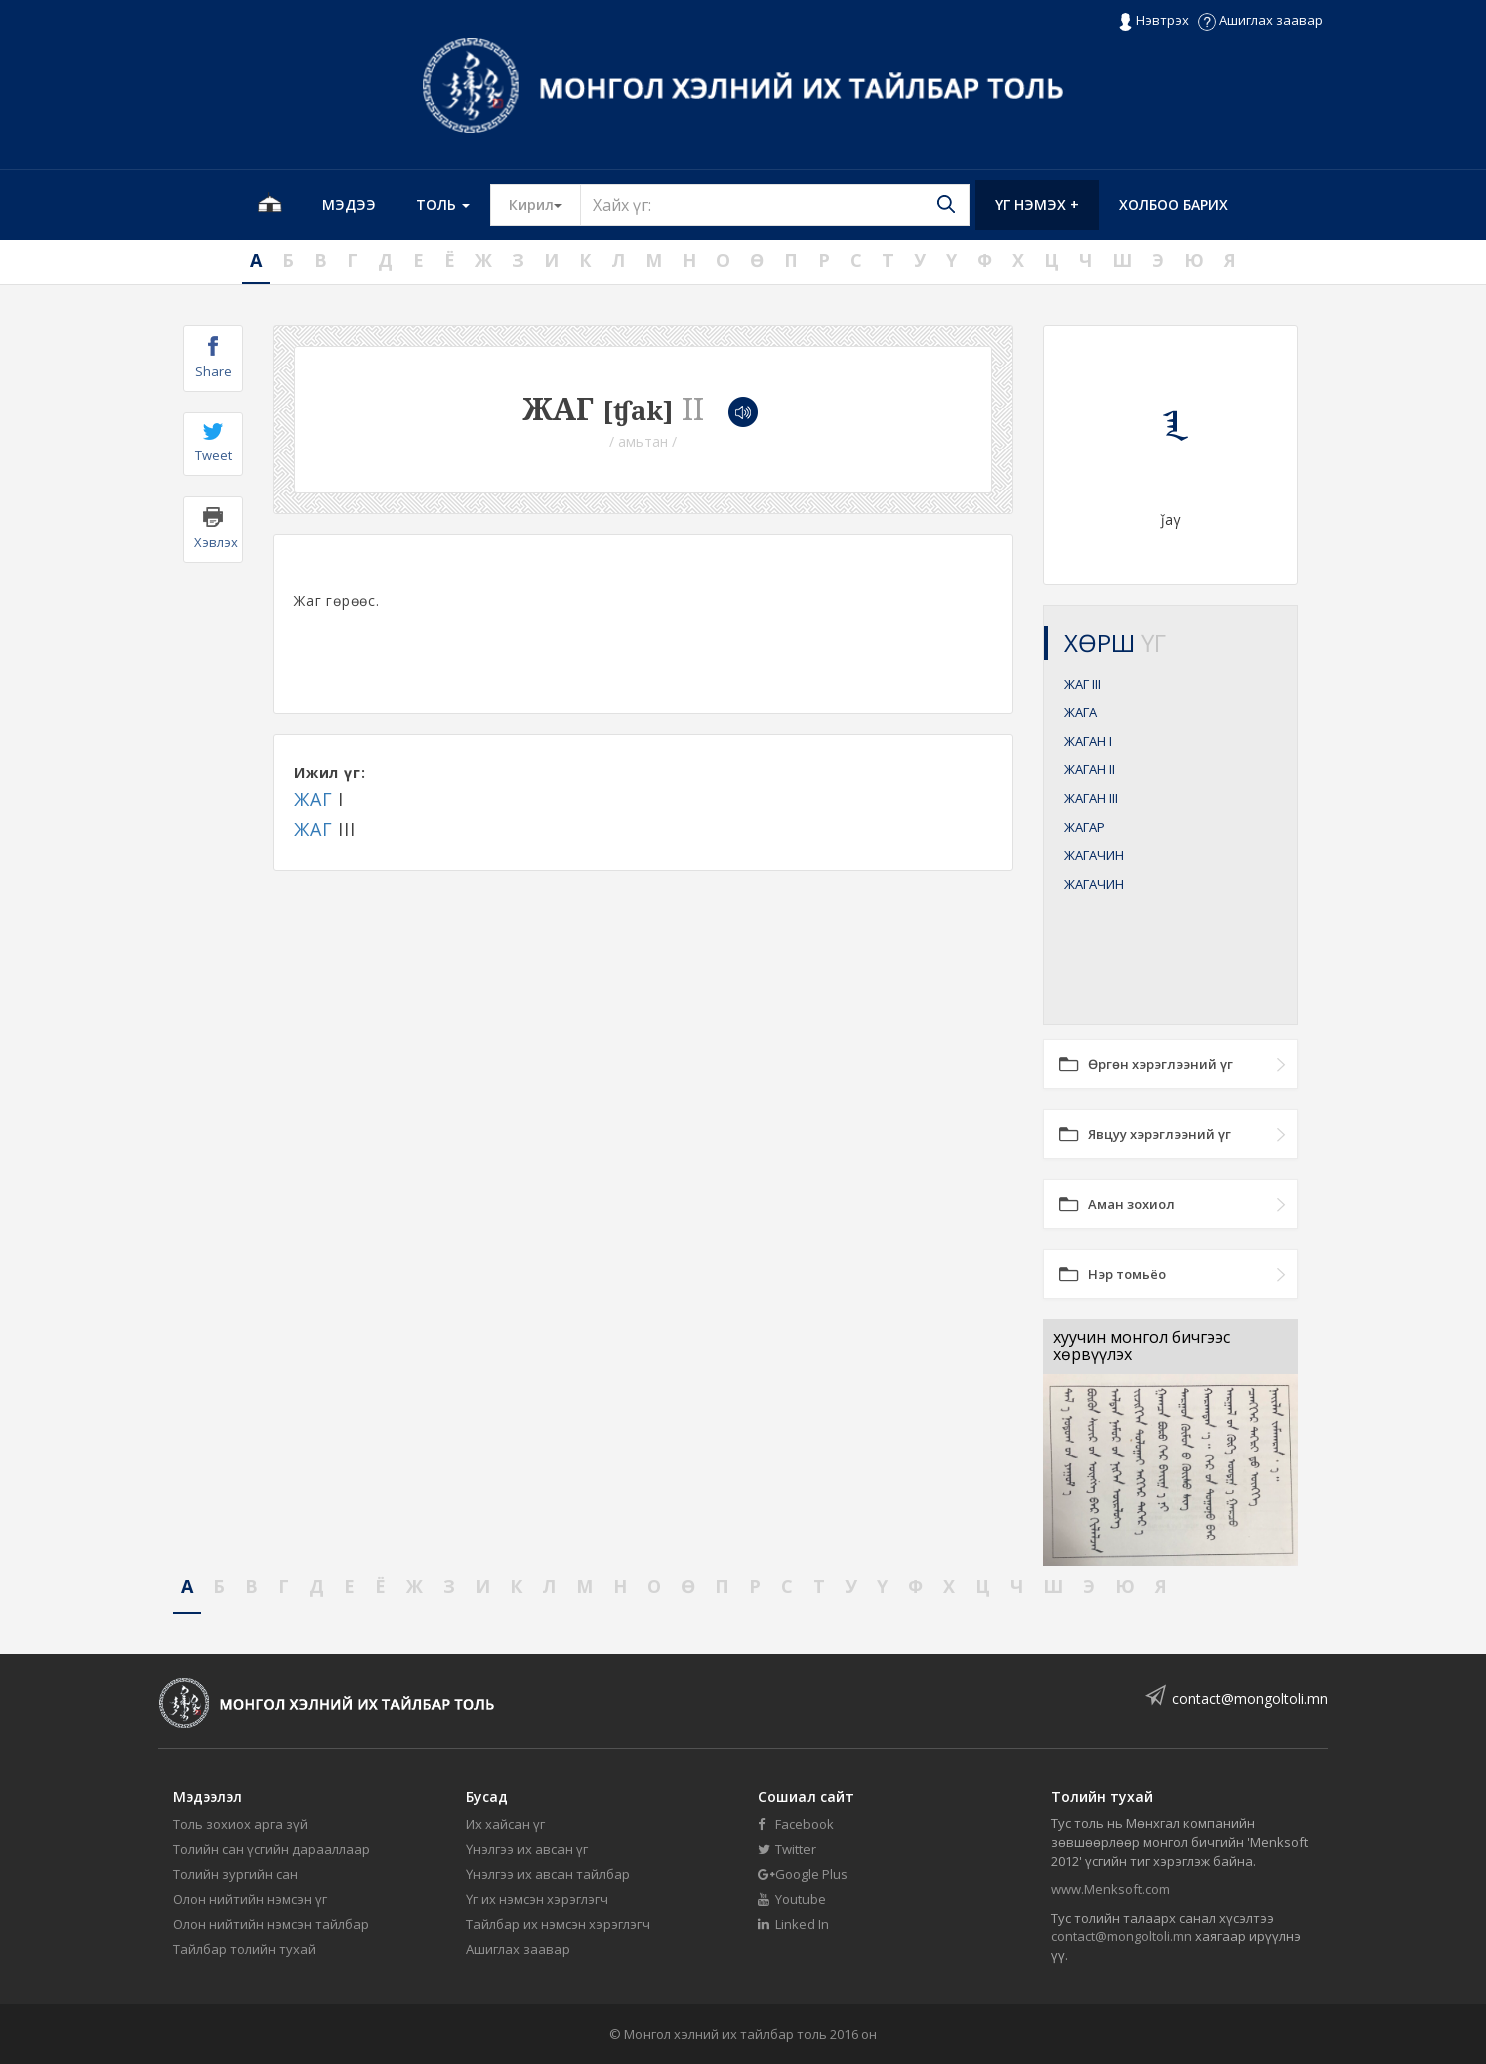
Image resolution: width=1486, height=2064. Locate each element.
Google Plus (803, 1874)
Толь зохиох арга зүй (240, 1824)
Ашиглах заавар (1260, 20)
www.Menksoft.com (1110, 1889)
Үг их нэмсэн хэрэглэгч (537, 1899)
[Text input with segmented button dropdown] (775, 205)
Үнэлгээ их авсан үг (527, 1849)
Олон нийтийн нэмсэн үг (250, 1899)
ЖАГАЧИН (1094, 855)
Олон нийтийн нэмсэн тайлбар (271, 1924)
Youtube (792, 1899)
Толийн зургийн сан (235, 1874)
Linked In (793, 1924)
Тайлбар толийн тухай (244, 1949)
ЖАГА (1080, 712)
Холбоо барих (1173, 204)
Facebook (796, 1824)
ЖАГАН (1088, 741)
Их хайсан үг (505, 1824)
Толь (443, 204)
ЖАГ (313, 799)
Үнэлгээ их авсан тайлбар (548, 1874)
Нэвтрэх (1153, 21)
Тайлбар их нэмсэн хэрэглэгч (558, 1924)
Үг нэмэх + (1037, 204)
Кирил (545, 204)
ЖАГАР (1084, 827)
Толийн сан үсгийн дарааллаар (271, 1849)
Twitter (787, 1849)
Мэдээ (349, 204)
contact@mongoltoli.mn (1250, 1698)
